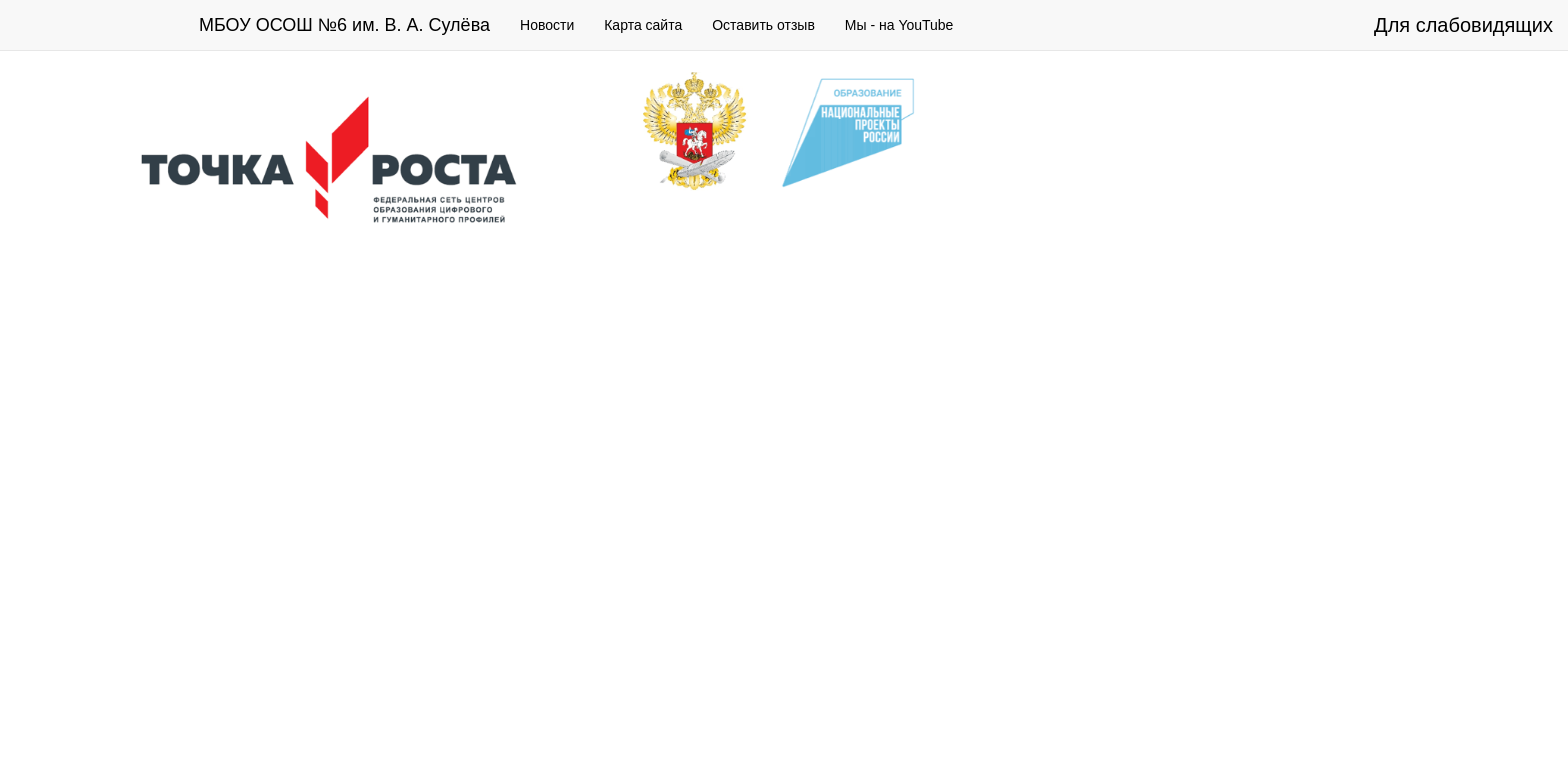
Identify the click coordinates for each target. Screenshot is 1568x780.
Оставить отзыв (763, 25)
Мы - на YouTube (899, 25)
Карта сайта (643, 25)
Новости (547, 25)
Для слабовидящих (1463, 25)
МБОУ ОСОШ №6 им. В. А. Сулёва (344, 25)
